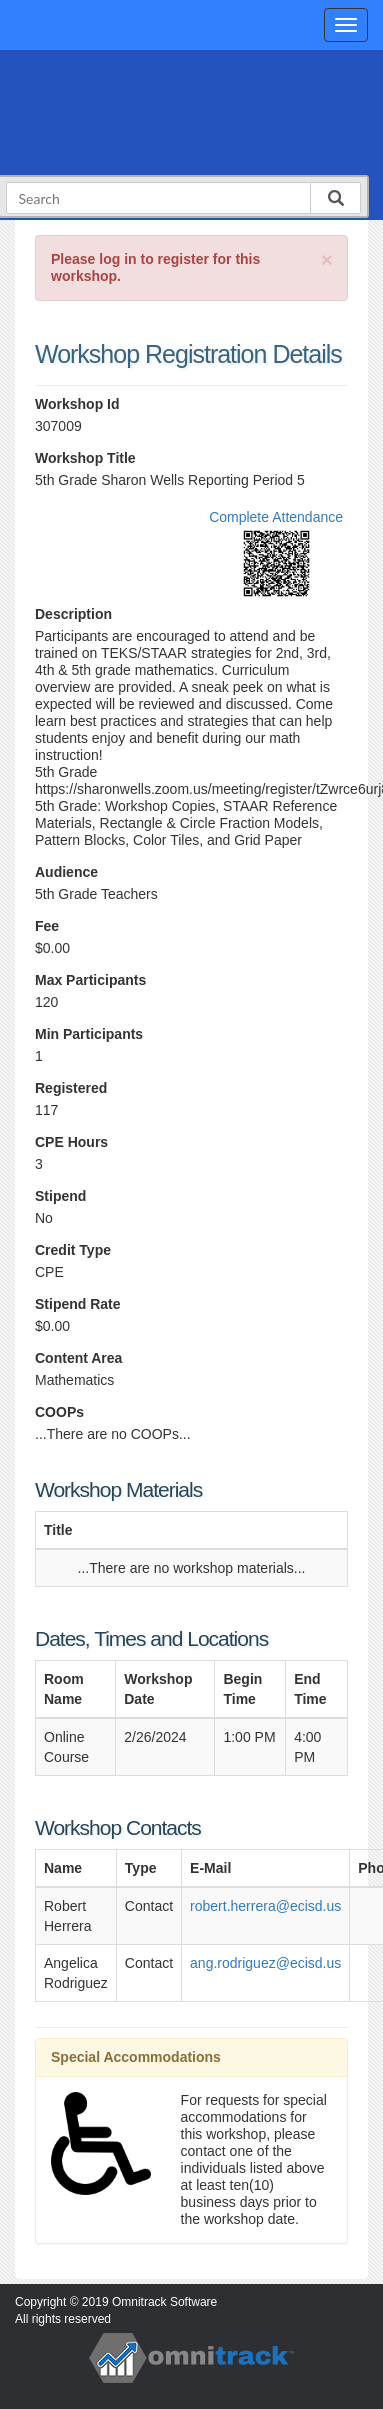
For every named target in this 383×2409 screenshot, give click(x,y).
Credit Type (73, 1250)
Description (73, 614)
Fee (47, 926)
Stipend (60, 1196)
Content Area (78, 1358)
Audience (66, 872)
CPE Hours (71, 1142)
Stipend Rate (78, 1304)
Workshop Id (77, 404)
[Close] (327, 259)
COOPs (59, 1412)
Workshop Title (85, 458)
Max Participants (90, 980)
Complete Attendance (276, 517)
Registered (71, 1088)
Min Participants (89, 1034)
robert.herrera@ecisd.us (265, 1906)
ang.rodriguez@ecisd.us (265, 1963)
